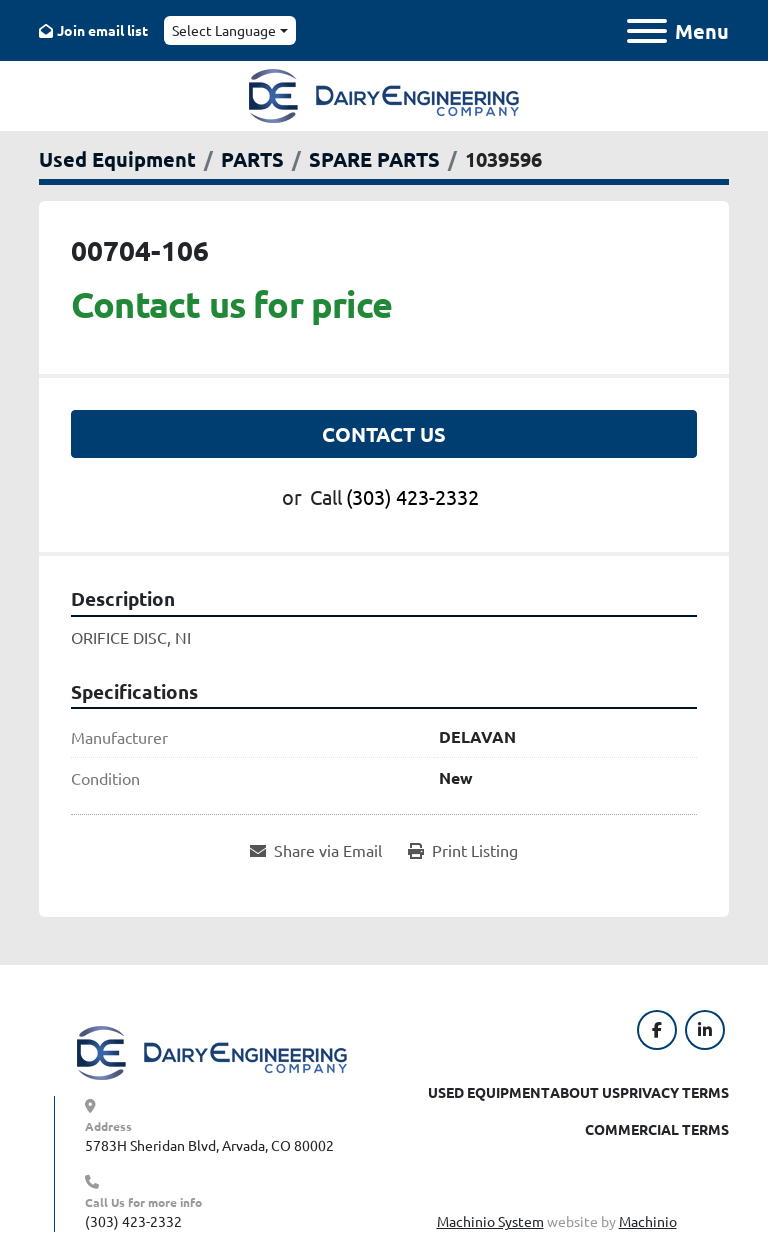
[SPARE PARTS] (374, 159)
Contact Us (384, 434)
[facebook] (657, 1030)
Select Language (224, 30)
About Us (585, 1092)
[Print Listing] (463, 850)
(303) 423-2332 (412, 496)
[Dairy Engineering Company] (212, 1051)
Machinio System (490, 1221)
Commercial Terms (657, 1129)
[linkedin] (705, 1030)
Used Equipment (489, 1092)
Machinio (648, 1221)
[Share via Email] (316, 850)
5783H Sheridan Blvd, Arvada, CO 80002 (209, 1145)
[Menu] (647, 31)
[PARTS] (252, 159)
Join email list (102, 30)
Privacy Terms (674, 1092)
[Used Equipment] (117, 159)
